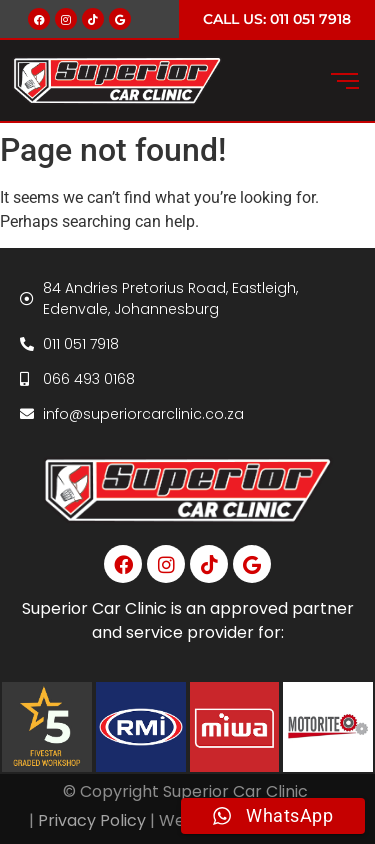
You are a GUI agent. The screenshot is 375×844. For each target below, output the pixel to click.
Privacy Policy (92, 820)
